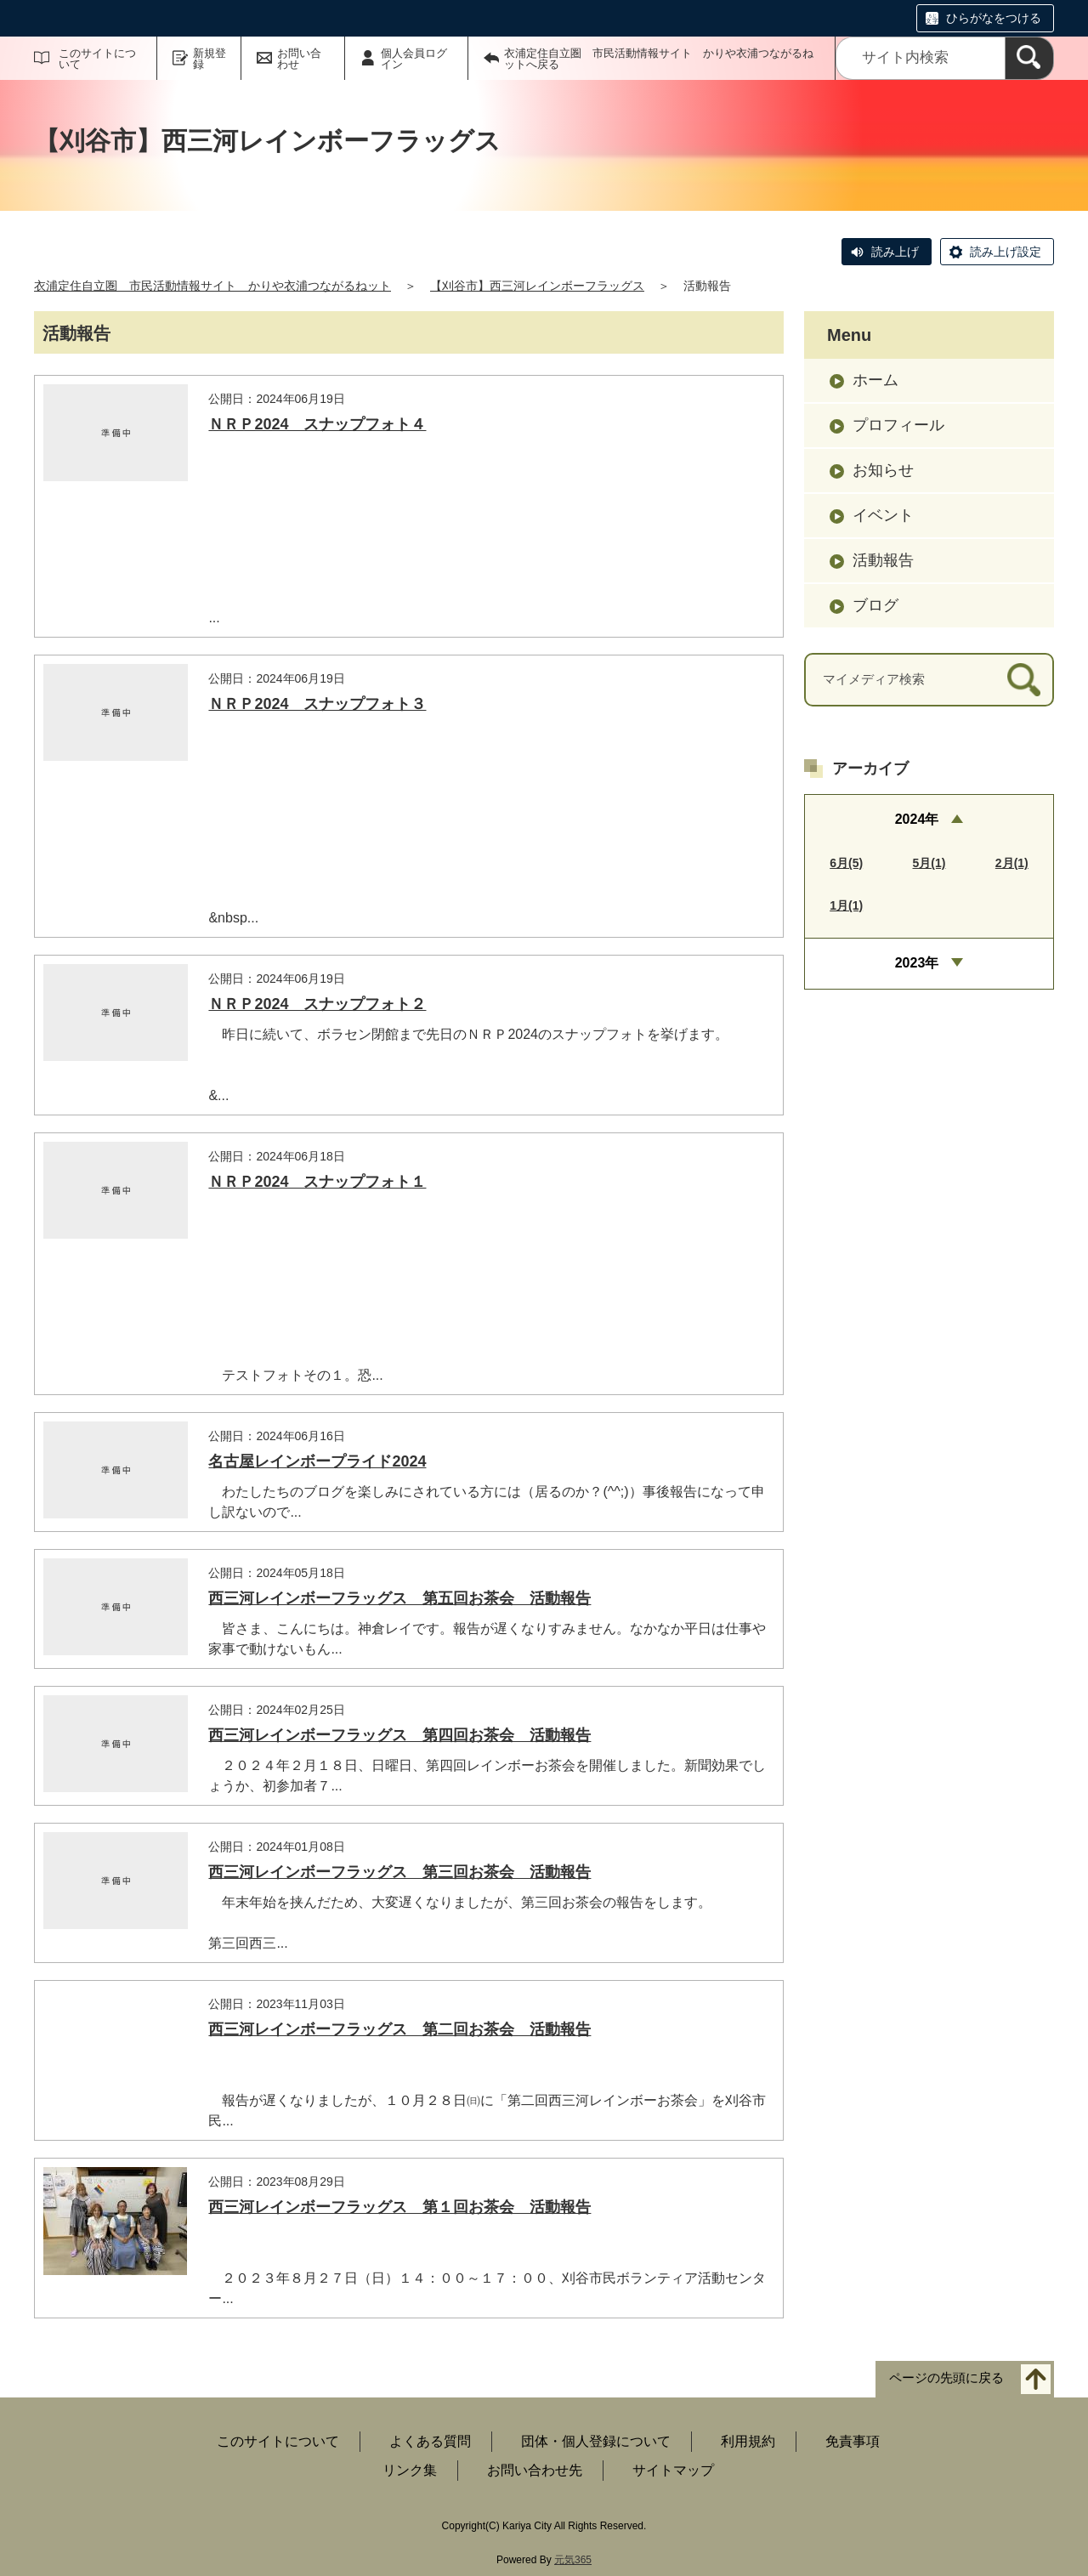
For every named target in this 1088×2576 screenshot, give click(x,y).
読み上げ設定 (1005, 251)
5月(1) (929, 863)
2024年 (917, 819)
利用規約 (748, 2441)
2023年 (917, 963)
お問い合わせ (299, 59)
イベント (883, 515)
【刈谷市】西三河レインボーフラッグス (537, 285)
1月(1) (846, 905)
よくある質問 (430, 2441)
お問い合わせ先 (534, 2470)
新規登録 (209, 59)
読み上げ (895, 251)
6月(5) (846, 863)
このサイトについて (97, 59)
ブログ (875, 605)
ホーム (875, 380)
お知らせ (883, 470)
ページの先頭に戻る (946, 2378)
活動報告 (883, 560)
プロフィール (898, 425)
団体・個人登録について (596, 2441)
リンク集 (409, 2470)
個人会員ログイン (414, 59)
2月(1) (1011, 863)
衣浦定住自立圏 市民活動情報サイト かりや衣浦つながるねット (212, 285)
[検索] (1029, 58)
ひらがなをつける (993, 18)
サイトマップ (673, 2470)
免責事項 (852, 2441)
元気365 (573, 2560)
